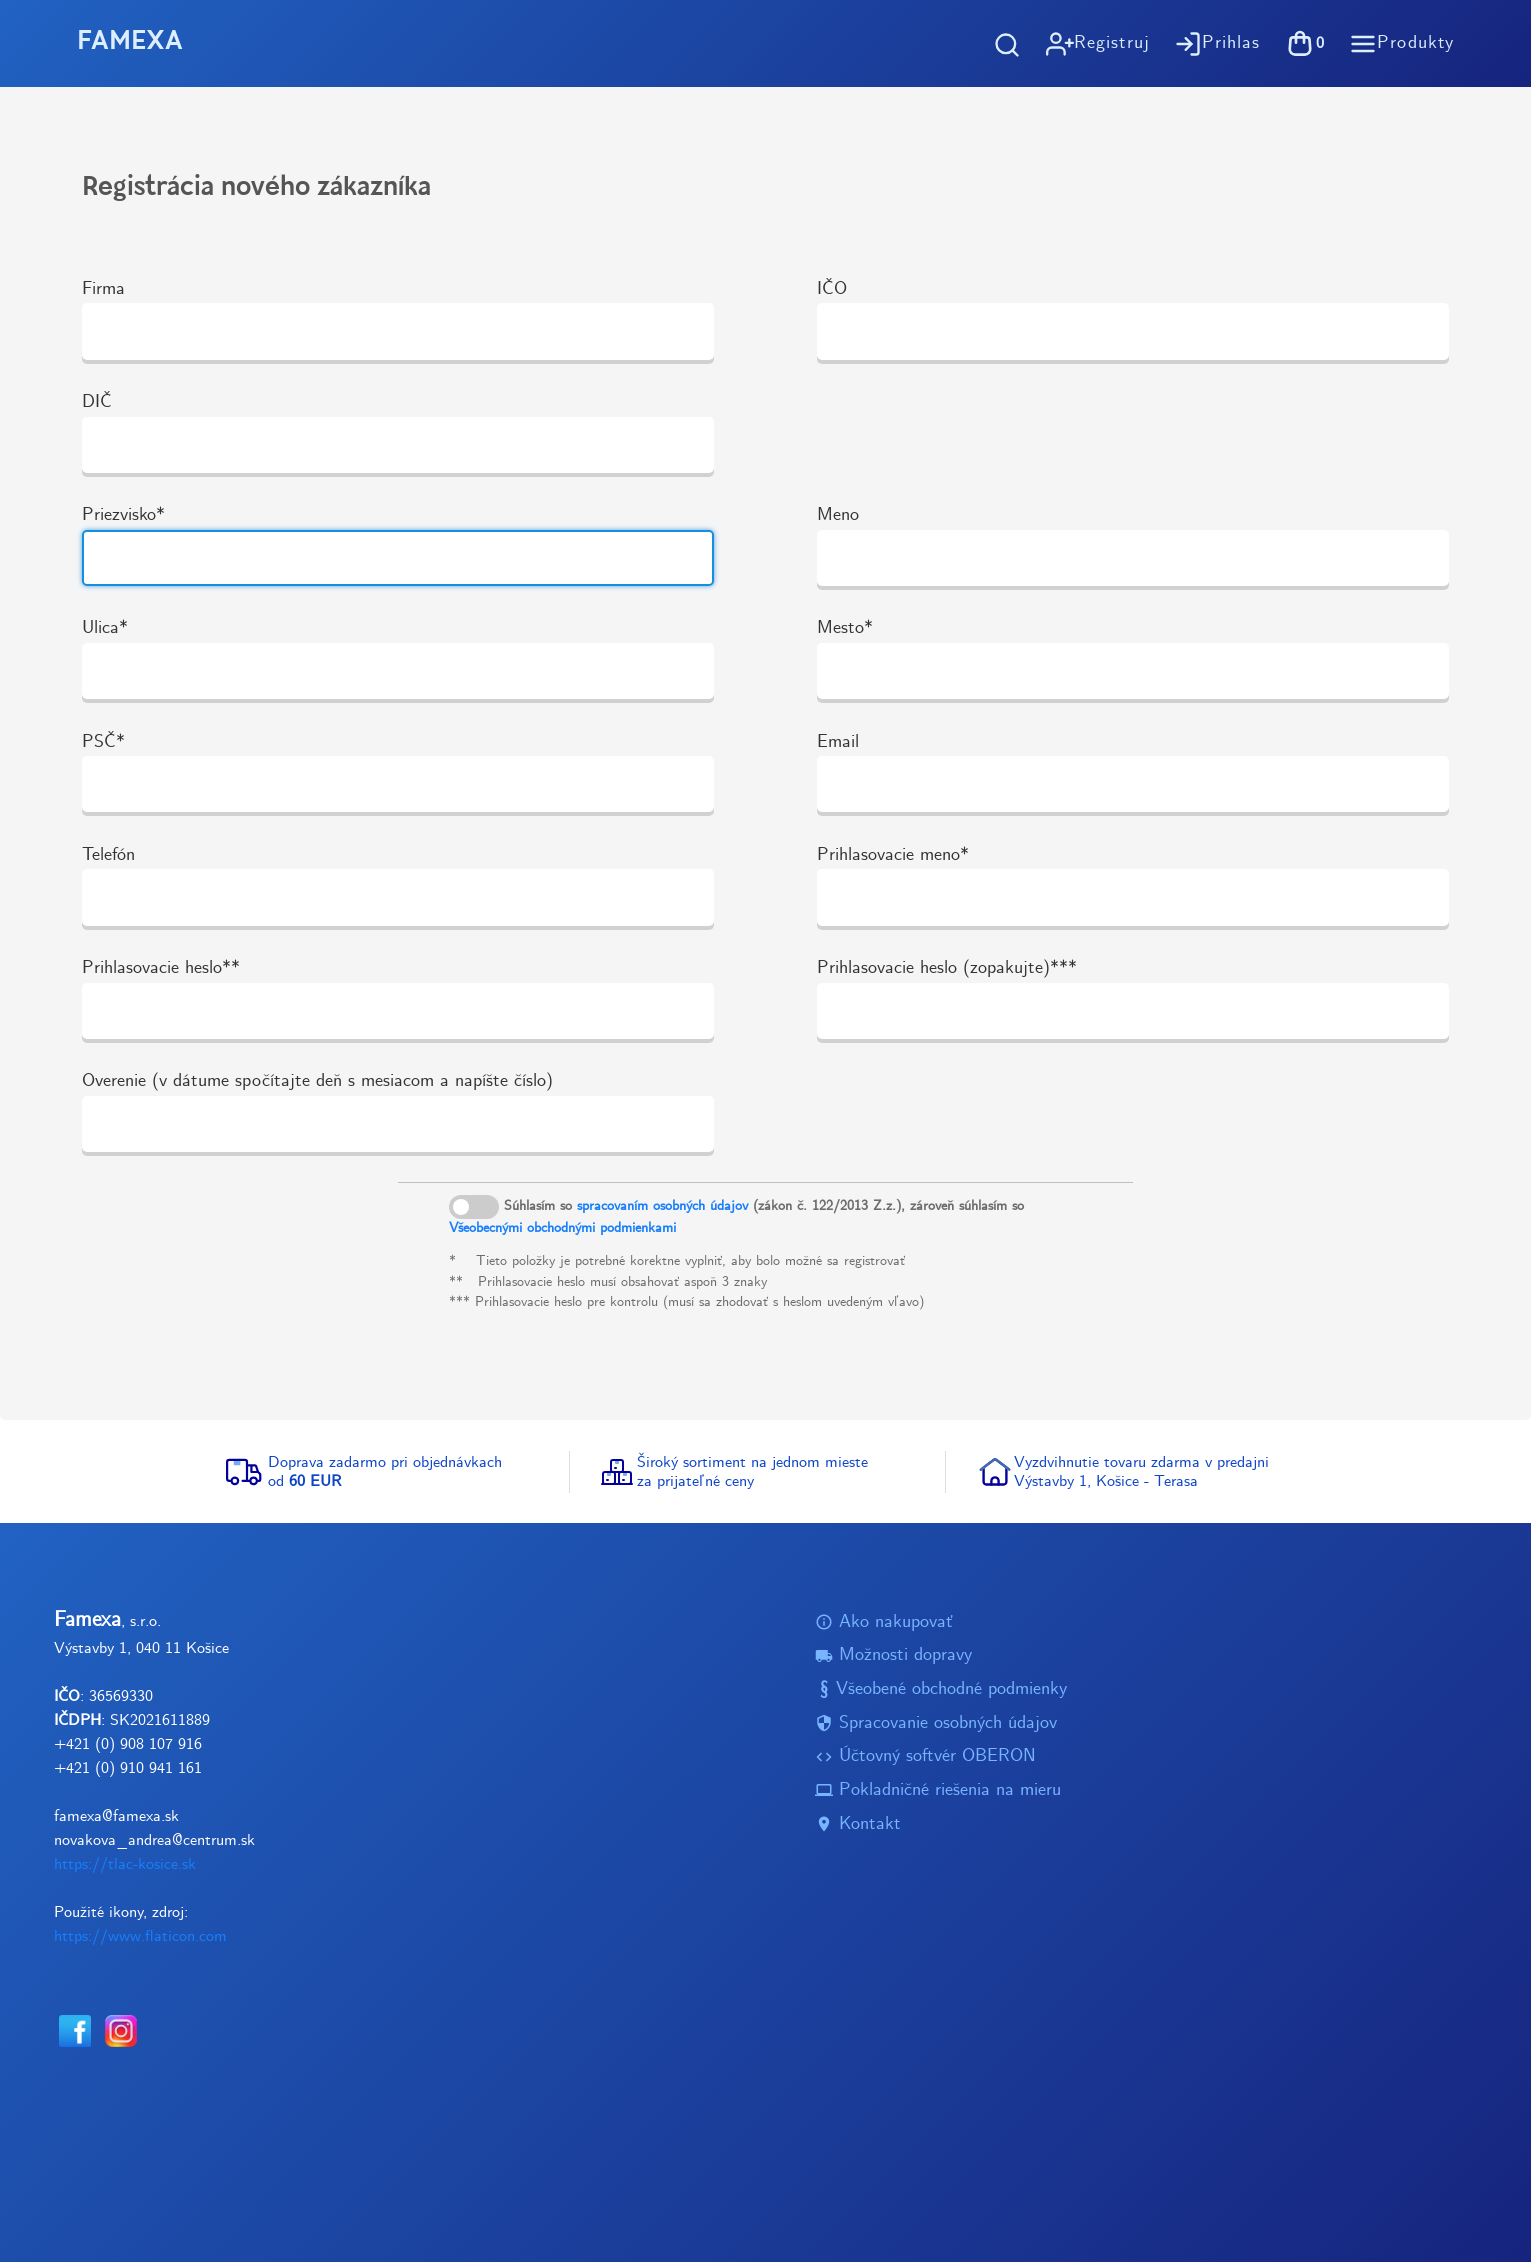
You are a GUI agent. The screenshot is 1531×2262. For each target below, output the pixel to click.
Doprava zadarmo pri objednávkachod (385, 1472)
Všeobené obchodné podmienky (941, 1689)
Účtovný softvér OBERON (925, 1756)
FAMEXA (130, 42)
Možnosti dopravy (893, 1655)
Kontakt (858, 1824)
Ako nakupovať (884, 1622)
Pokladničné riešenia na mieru (938, 1790)
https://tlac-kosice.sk (125, 1864)
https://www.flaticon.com (140, 1936)
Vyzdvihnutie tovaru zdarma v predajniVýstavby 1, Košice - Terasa (1141, 1472)
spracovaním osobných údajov (662, 1206)
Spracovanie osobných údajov (936, 1723)
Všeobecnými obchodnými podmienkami (562, 1228)
